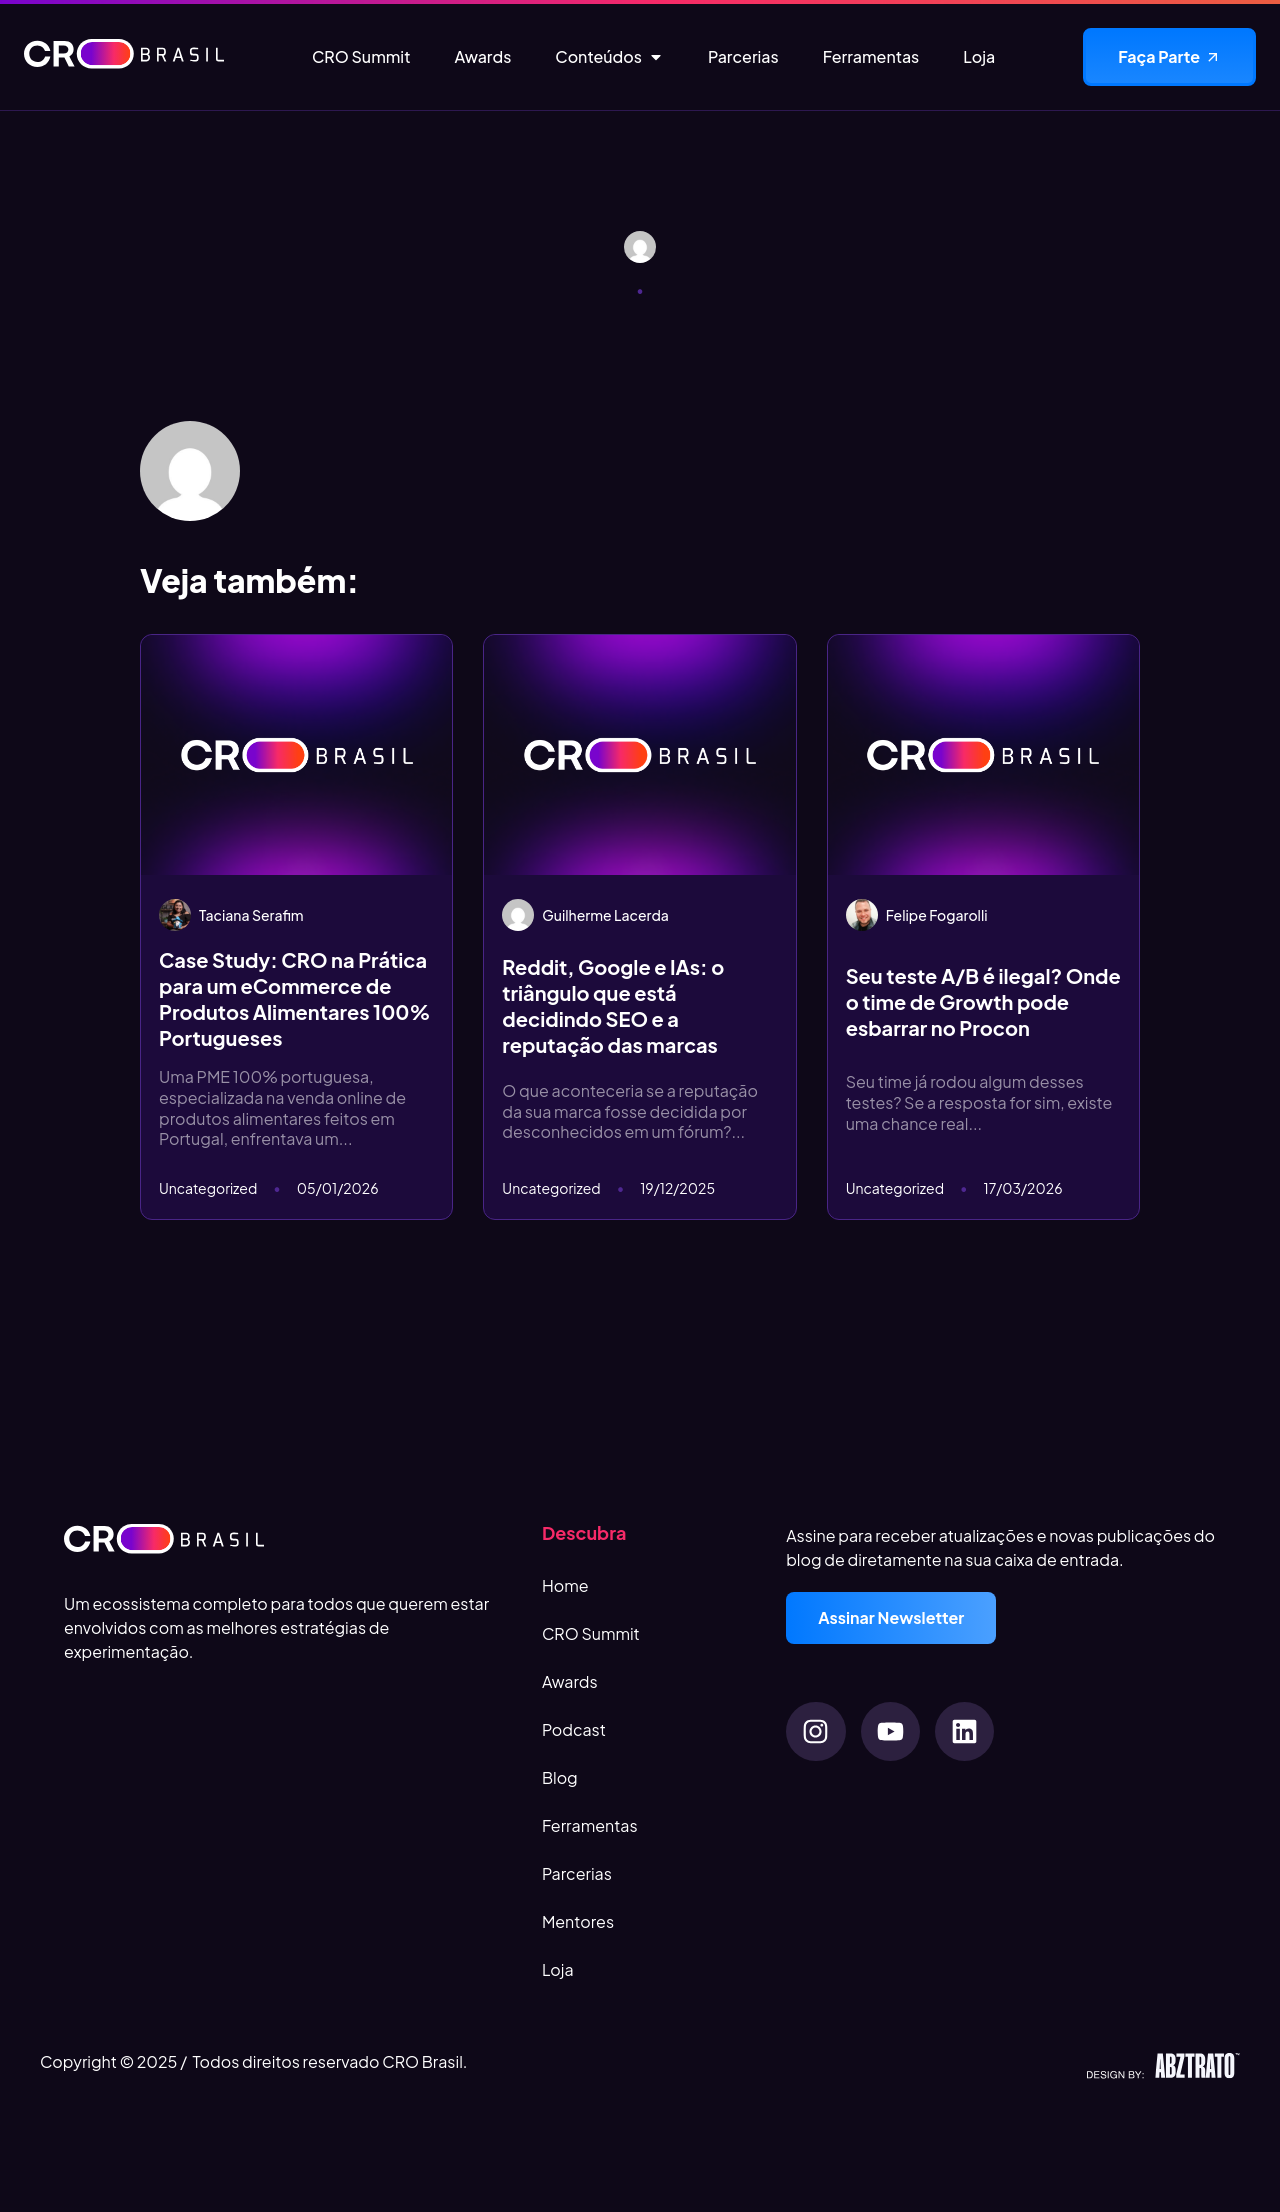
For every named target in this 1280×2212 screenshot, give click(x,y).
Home (565, 1585)
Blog (560, 1777)
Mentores (578, 1921)
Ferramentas (590, 1825)
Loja (558, 1969)
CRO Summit (591, 1633)
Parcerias (577, 1873)
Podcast (574, 1729)
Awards (570, 1681)
